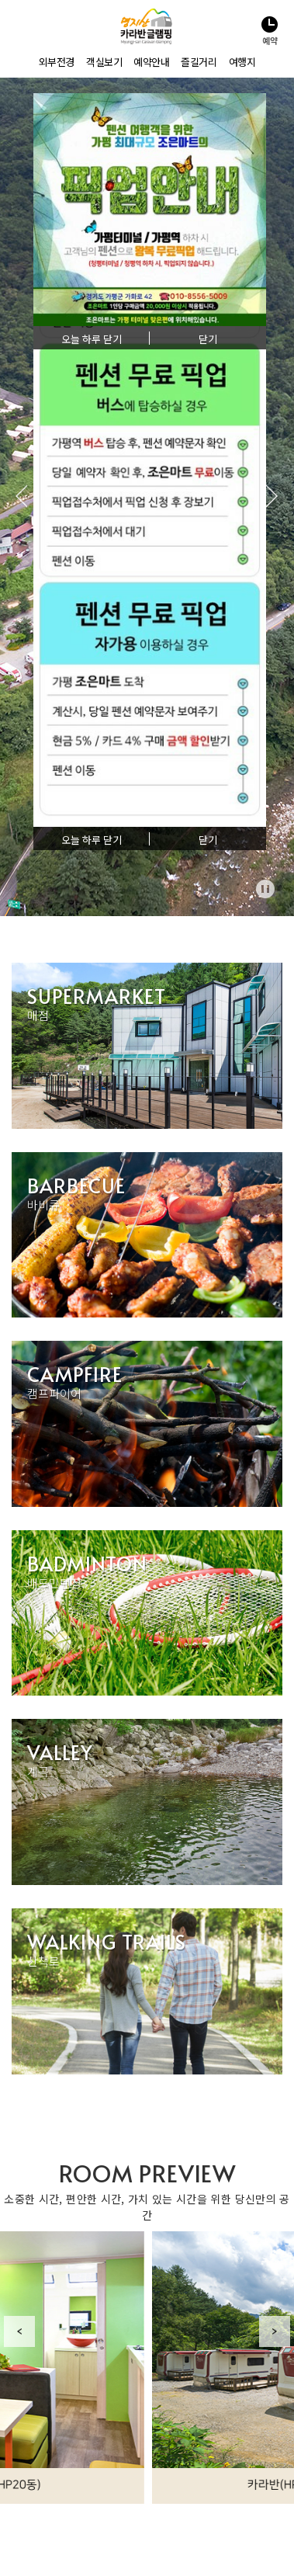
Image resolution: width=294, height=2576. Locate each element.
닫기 (208, 840)
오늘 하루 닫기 (91, 840)
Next (274, 2331)
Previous (19, 2331)
